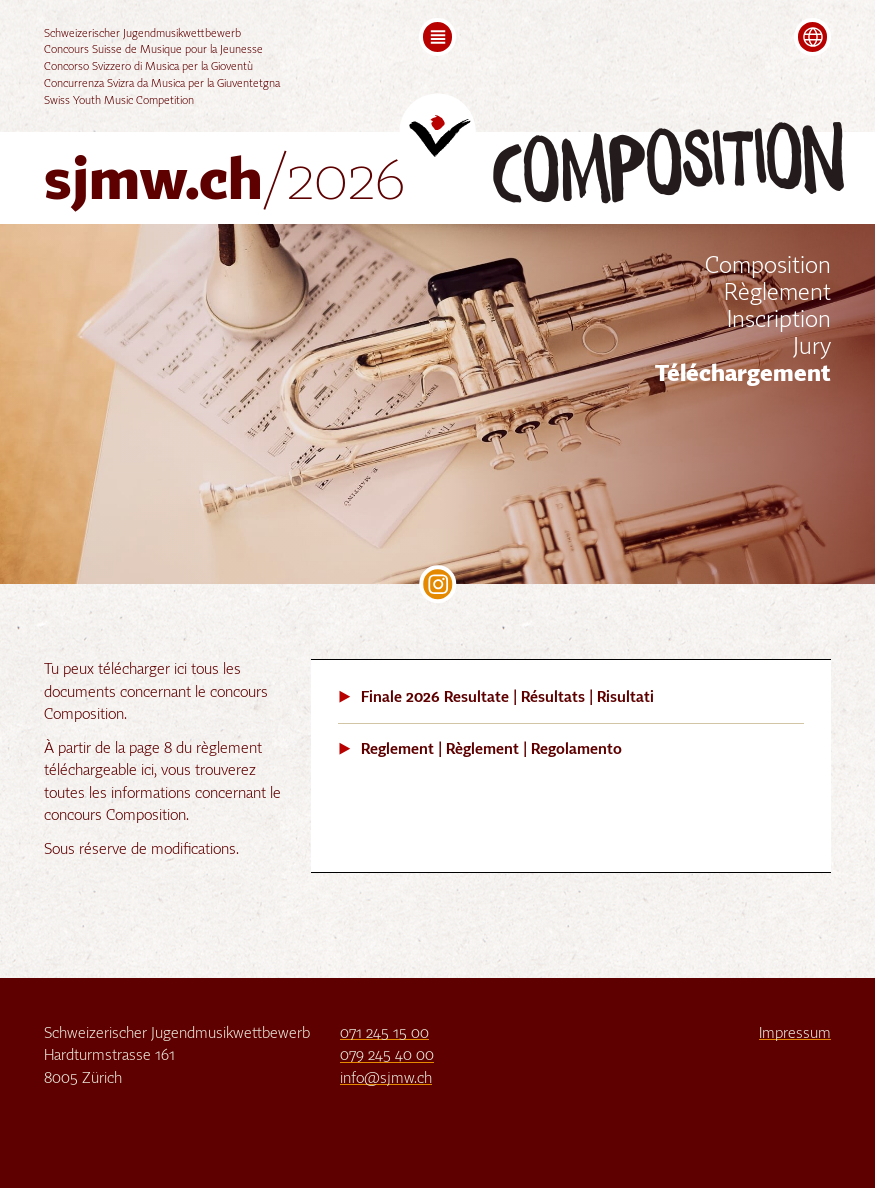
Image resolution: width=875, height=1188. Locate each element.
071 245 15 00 (384, 1033)
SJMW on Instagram (438, 584)
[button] (438, 37)
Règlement (777, 294)
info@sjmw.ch (386, 1078)
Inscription (779, 321)
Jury (812, 348)
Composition (768, 267)
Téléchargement (743, 375)
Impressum (795, 1033)
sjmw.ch (224, 183)
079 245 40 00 (387, 1055)
